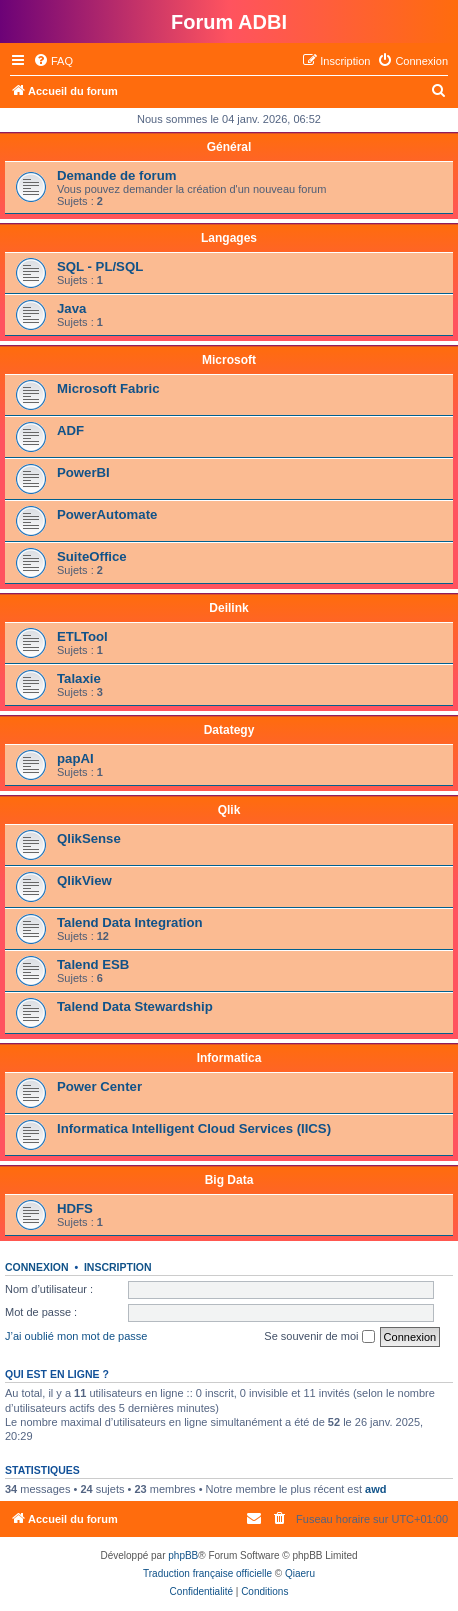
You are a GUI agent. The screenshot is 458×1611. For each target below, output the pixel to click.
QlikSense (89, 838)
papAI (75, 758)
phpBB (183, 1555)
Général (229, 147)
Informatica (229, 1058)
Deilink (228, 608)
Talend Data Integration (130, 922)
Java (71, 308)
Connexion (37, 1267)
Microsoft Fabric (108, 388)
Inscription (118, 1267)
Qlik (229, 810)
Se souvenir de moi (319, 1337)
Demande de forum (116, 175)
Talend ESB (93, 964)
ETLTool (82, 636)
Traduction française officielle (207, 1573)
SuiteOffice (92, 556)
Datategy (229, 730)
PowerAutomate (107, 514)
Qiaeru (300, 1573)
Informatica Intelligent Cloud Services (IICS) (194, 1128)
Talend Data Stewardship (135, 1006)
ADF (70, 430)
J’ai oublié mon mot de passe (76, 1336)
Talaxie (79, 678)
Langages (229, 238)
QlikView (84, 880)
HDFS (75, 1208)
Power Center (99, 1086)
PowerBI (83, 472)
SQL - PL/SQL (100, 266)
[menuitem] (53, 61)
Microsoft (229, 360)
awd (375, 1489)
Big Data (229, 1180)
